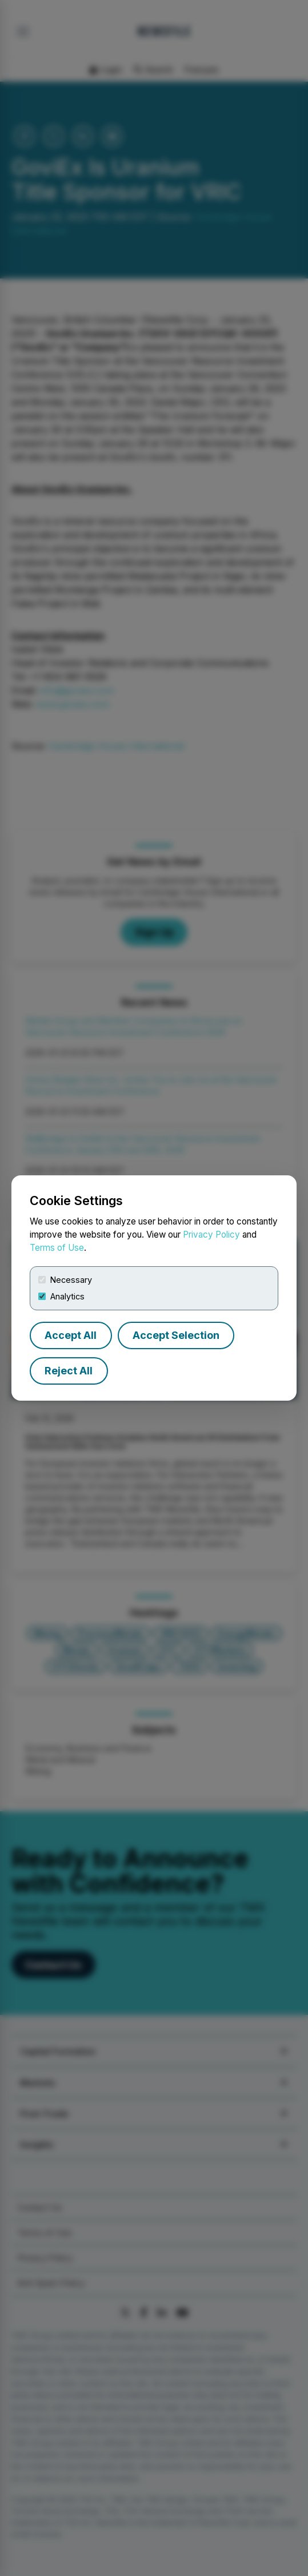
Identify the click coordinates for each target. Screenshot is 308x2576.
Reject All (69, 1371)
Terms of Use (57, 1247)
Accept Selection (176, 1335)
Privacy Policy (211, 1234)
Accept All (71, 1335)
